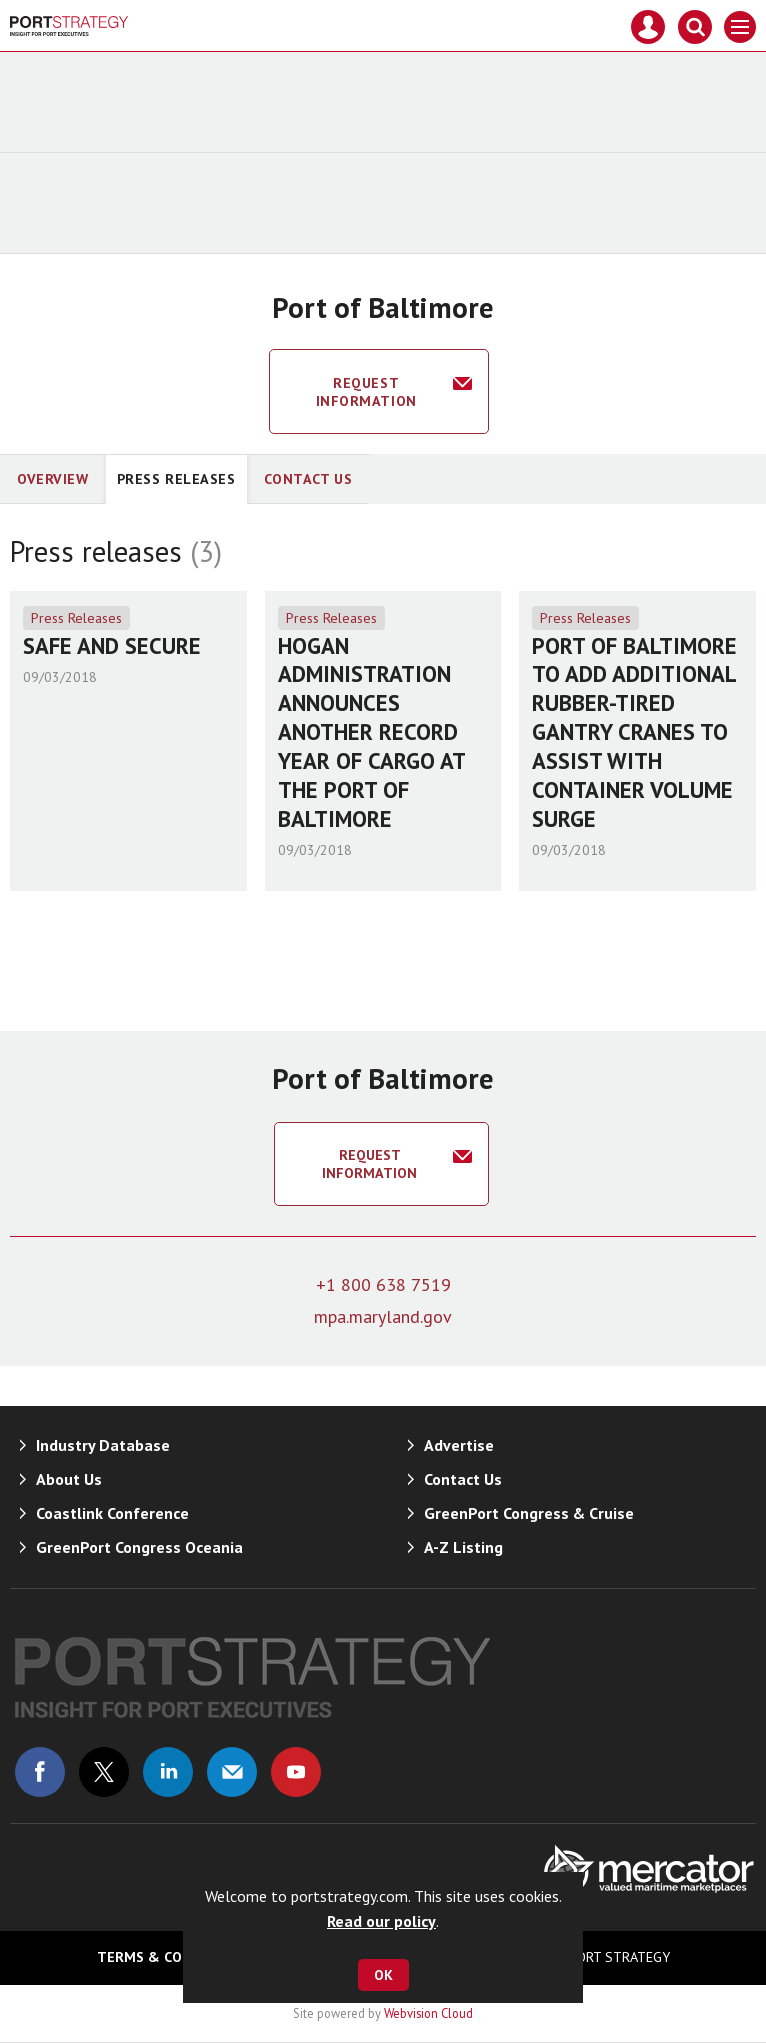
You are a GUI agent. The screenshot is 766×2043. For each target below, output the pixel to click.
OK (383, 1975)
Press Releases (76, 618)
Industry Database (103, 1445)
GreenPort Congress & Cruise (529, 1513)
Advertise (459, 1445)
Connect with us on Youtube (296, 1772)
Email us (232, 1772)
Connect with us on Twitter (104, 1772)
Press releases (176, 479)
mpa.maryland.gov (383, 1316)
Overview (53, 479)
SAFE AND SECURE (112, 645)
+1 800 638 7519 (383, 1284)
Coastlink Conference (112, 1513)
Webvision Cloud (428, 2013)
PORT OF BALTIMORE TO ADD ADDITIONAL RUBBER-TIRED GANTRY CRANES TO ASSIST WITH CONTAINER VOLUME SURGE (634, 732)
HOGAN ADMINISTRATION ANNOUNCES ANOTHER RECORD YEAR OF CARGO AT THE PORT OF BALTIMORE (371, 732)
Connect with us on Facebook (40, 1772)
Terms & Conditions (172, 1957)
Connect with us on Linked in (168, 1772)
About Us (69, 1479)
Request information (366, 392)
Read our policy (381, 1921)
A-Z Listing (463, 1547)
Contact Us (308, 479)
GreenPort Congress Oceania (139, 1547)
